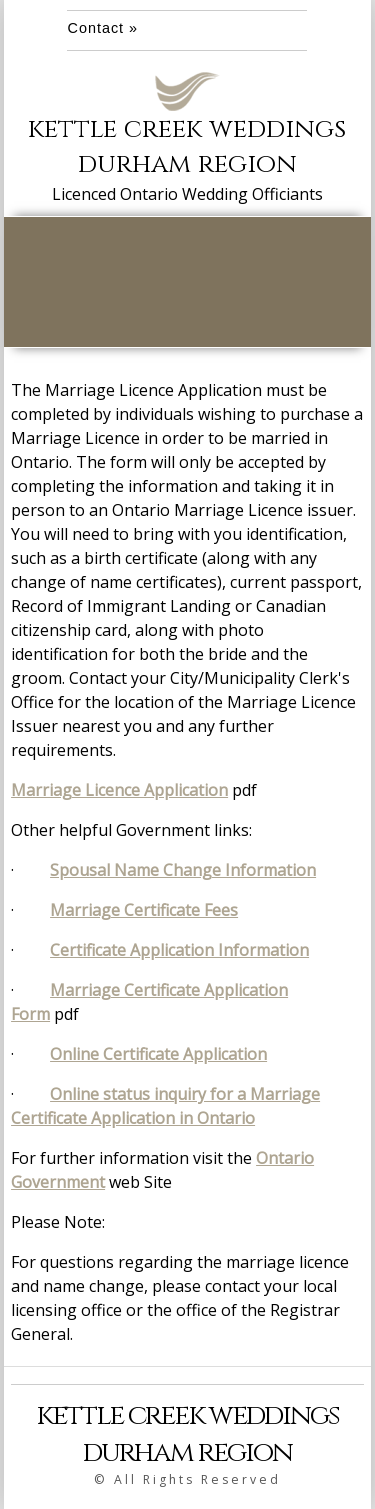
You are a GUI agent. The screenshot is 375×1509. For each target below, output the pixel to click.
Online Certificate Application (158, 1054)
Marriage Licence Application (119, 790)
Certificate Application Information (179, 950)
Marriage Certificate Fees (144, 910)
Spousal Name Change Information (183, 870)
